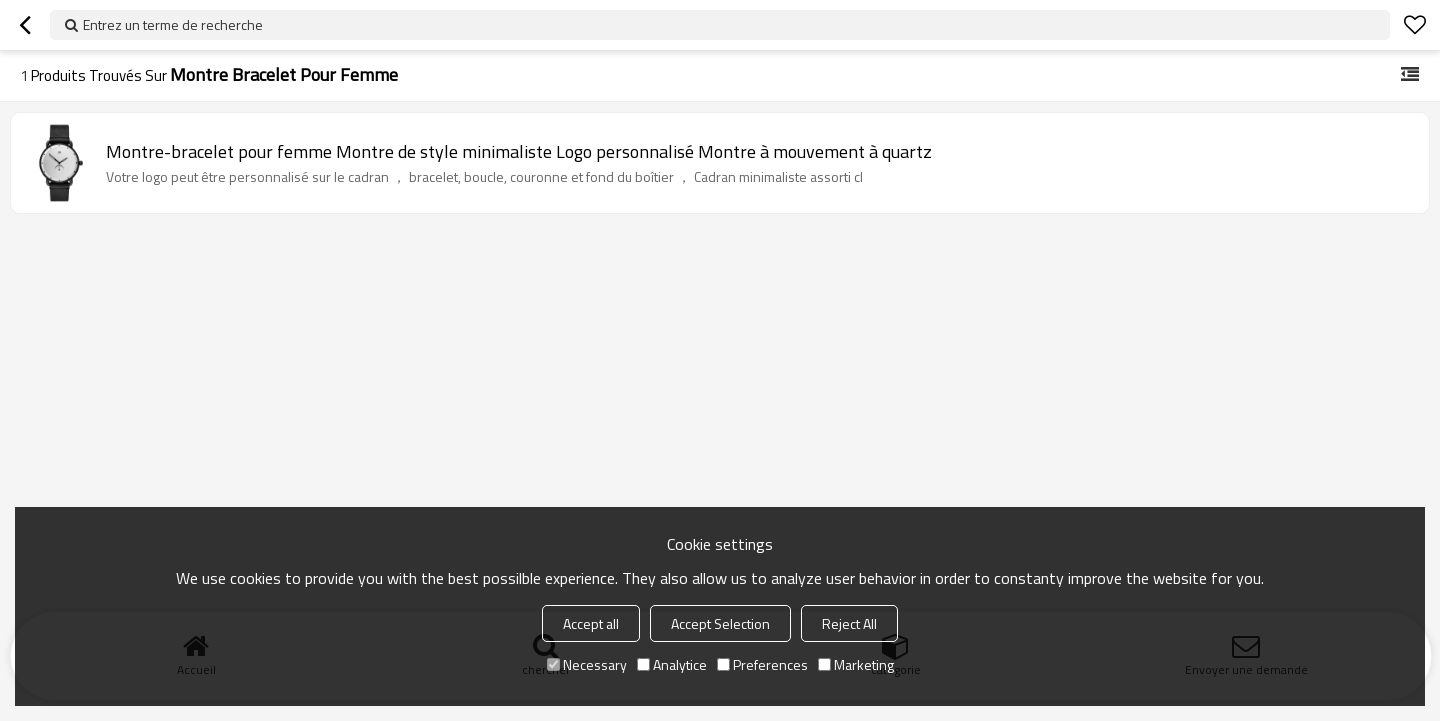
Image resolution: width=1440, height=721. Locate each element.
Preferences (762, 664)
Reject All (849, 623)
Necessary (587, 664)
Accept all (591, 623)
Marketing (856, 664)
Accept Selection (720, 623)
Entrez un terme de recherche (173, 24)
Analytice (672, 664)
